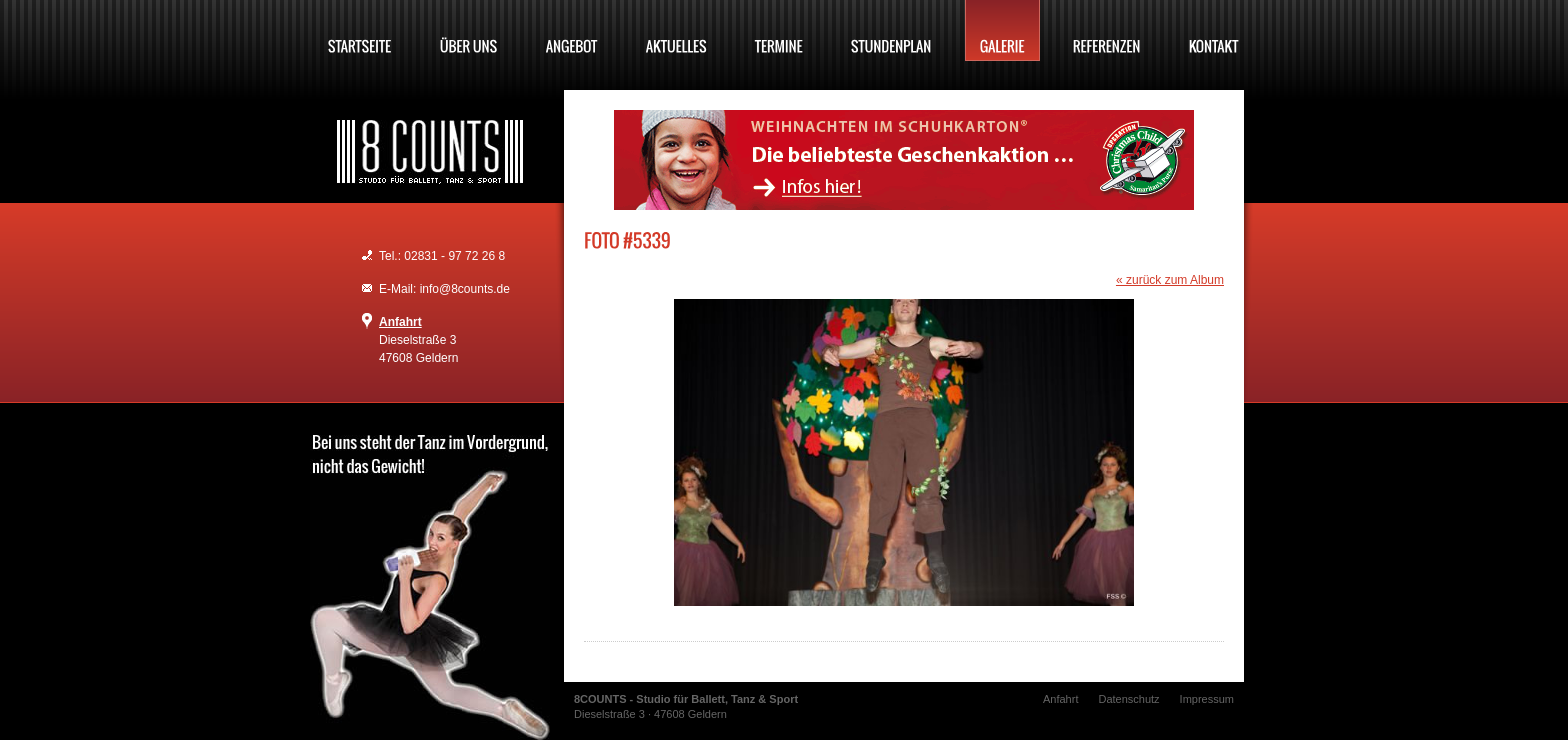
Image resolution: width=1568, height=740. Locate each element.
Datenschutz (1128, 699)
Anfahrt (400, 322)
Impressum (1207, 699)
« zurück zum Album (1170, 280)
